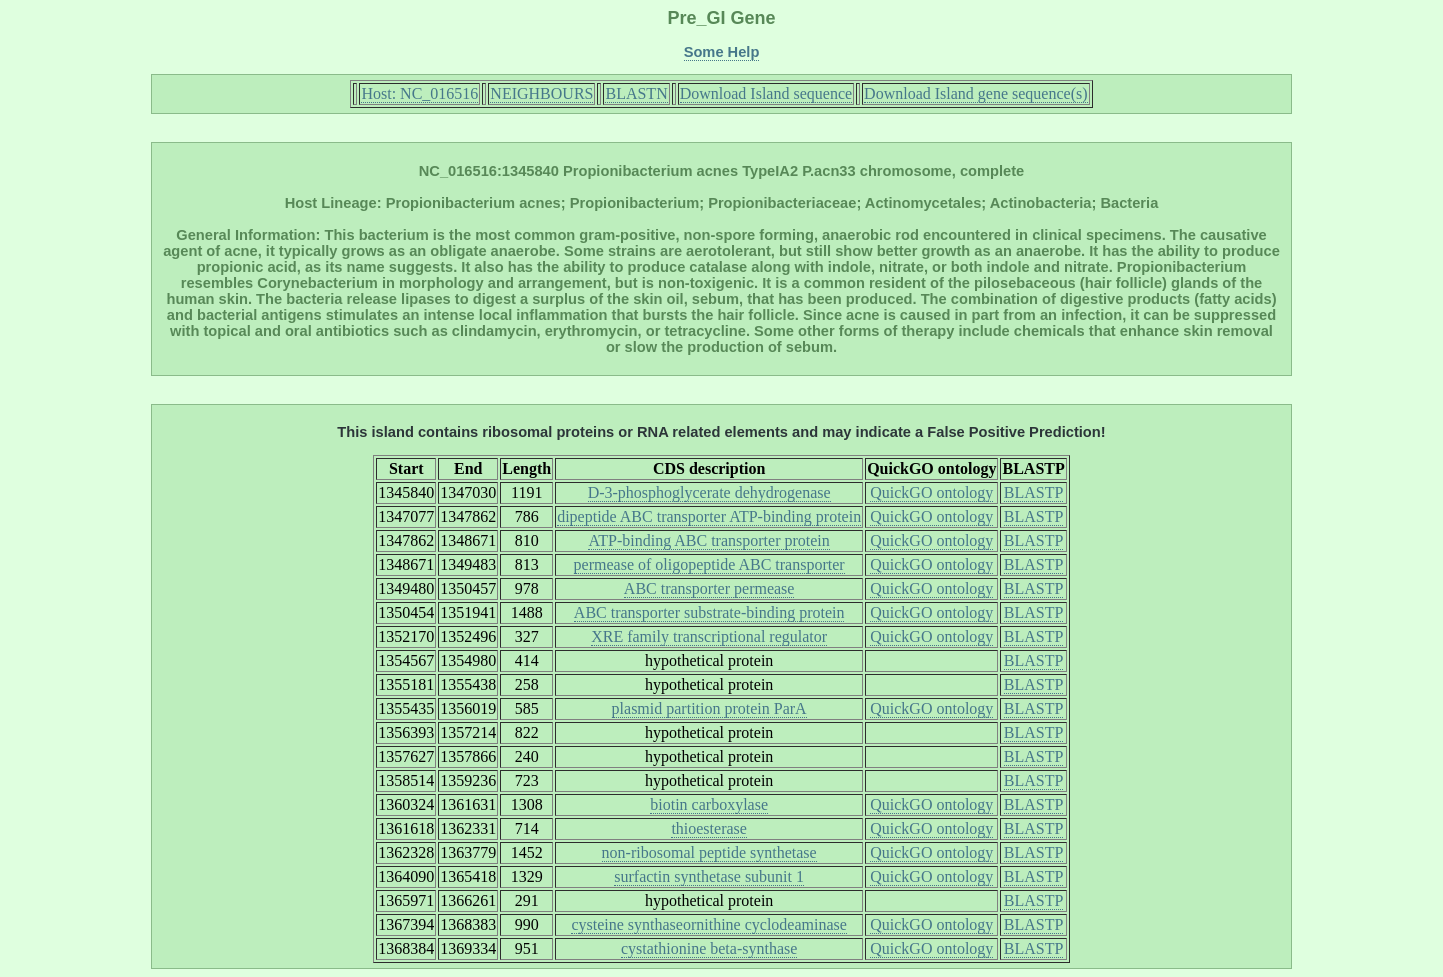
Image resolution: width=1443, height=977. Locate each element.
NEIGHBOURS (541, 93)
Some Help (722, 52)
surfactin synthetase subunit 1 (709, 876)
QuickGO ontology (931, 492)
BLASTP (1034, 492)
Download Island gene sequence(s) (975, 93)
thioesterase (709, 828)
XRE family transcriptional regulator (709, 636)
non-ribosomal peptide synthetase (709, 852)
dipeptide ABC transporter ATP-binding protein (709, 516)
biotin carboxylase (709, 804)
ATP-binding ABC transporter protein (708, 540)
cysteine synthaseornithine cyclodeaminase (708, 924)
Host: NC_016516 (419, 93)
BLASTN (636, 93)
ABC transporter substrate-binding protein (709, 612)
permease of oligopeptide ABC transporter (709, 564)
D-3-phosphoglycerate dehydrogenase (709, 492)
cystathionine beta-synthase (709, 948)
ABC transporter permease (709, 588)
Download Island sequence (766, 93)
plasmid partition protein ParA (709, 708)
